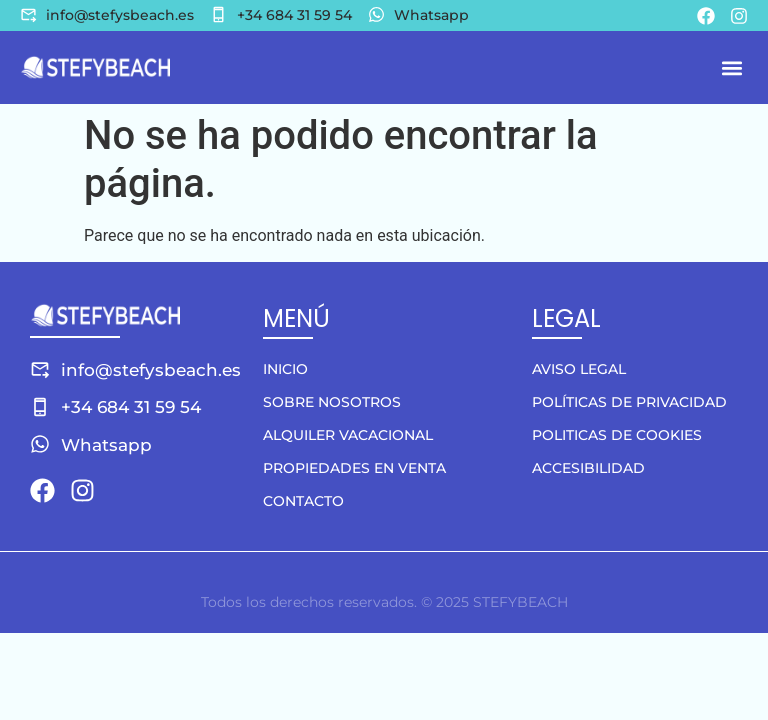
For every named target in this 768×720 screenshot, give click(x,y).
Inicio (285, 369)
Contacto (303, 501)
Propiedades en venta (354, 468)
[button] (731, 67)
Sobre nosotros (332, 402)
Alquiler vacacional (348, 435)
